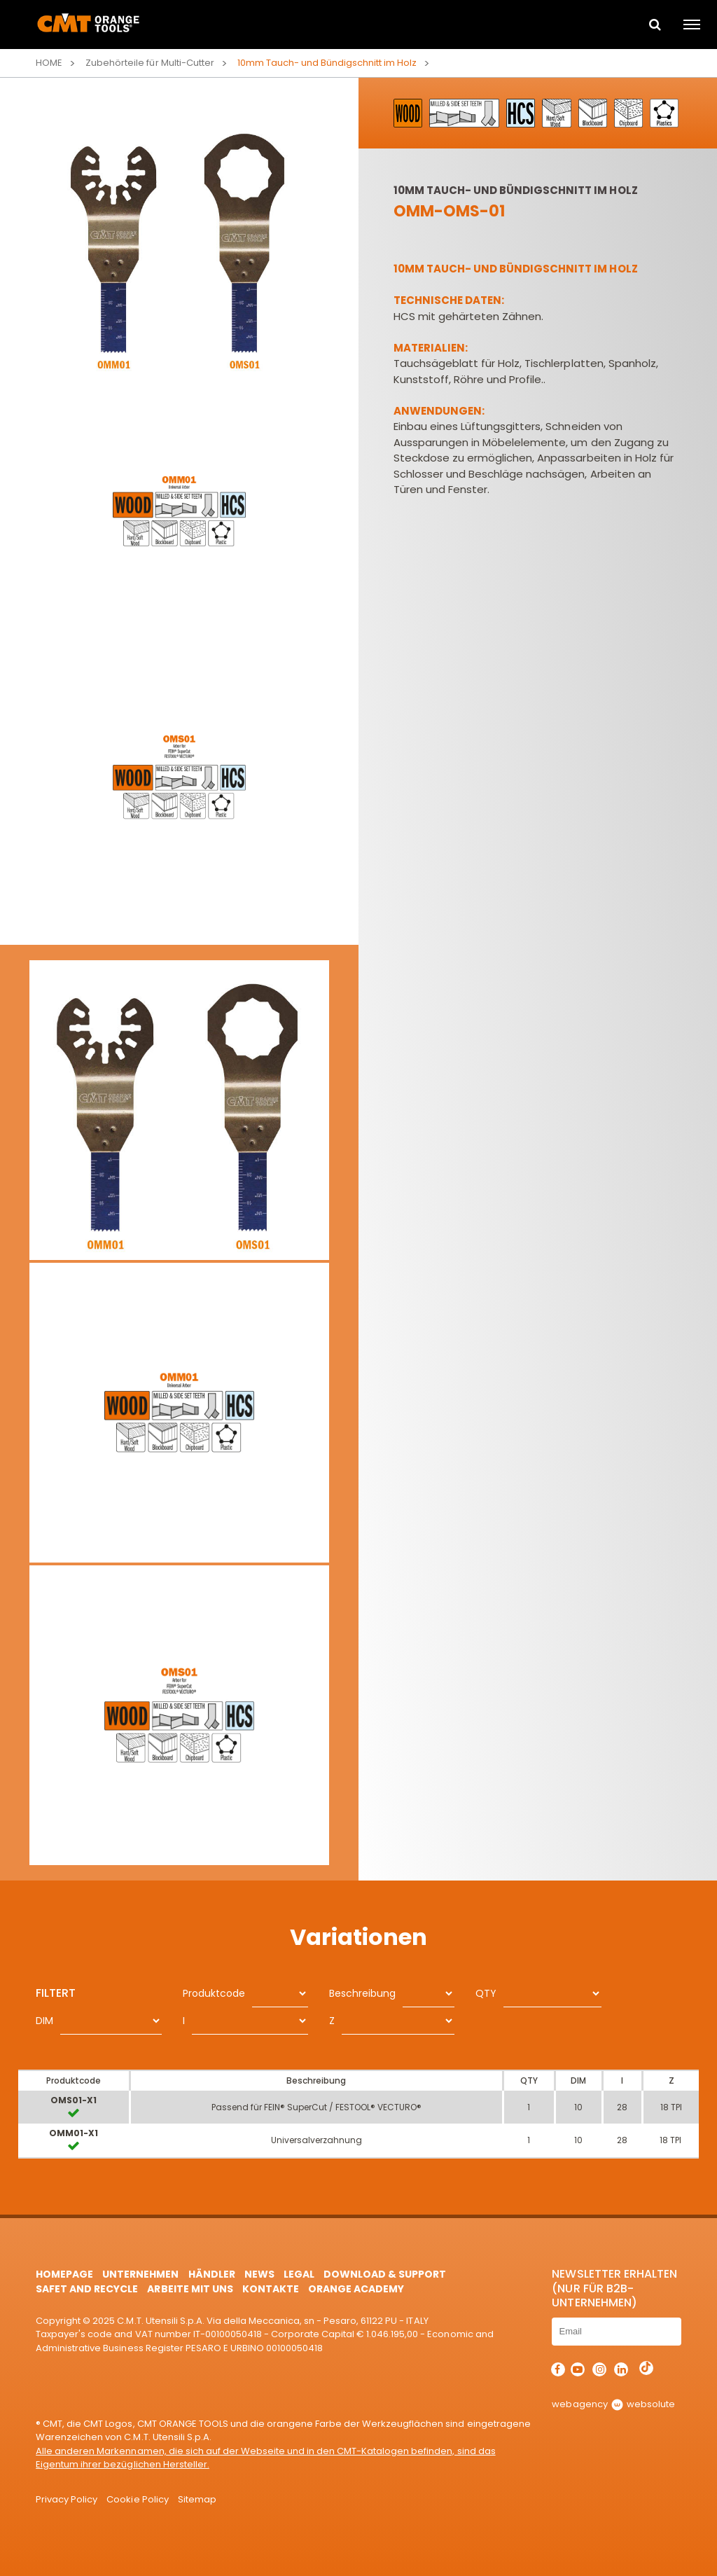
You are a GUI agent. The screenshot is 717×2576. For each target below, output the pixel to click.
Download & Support (384, 2274)
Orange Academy (356, 2289)
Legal (299, 2274)
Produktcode (214, 1993)
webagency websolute (613, 2404)
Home (49, 62)
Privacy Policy (66, 2499)
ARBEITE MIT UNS (189, 2289)
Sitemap (197, 2499)
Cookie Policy (137, 2499)
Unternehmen (140, 2274)
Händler (211, 2274)
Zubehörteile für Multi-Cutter (149, 62)
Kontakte (270, 2289)
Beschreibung (362, 1993)
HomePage (64, 2274)
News (259, 2274)
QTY (485, 1993)
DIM (44, 2021)
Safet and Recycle (87, 2289)
